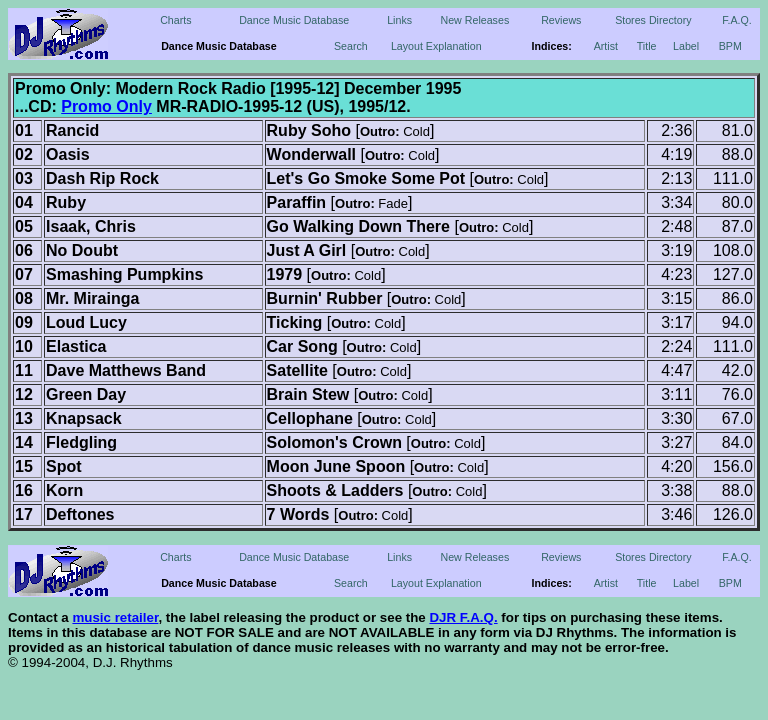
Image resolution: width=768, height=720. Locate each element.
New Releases (475, 20)
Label (686, 46)
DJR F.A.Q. (463, 617)
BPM (730, 46)
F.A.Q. (737, 20)
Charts (175, 20)
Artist (606, 46)
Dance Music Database (294, 20)
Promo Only (106, 106)
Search (351, 46)
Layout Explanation (436, 46)
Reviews (561, 20)
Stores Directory (653, 20)
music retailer (115, 617)
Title (647, 46)
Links (399, 20)
